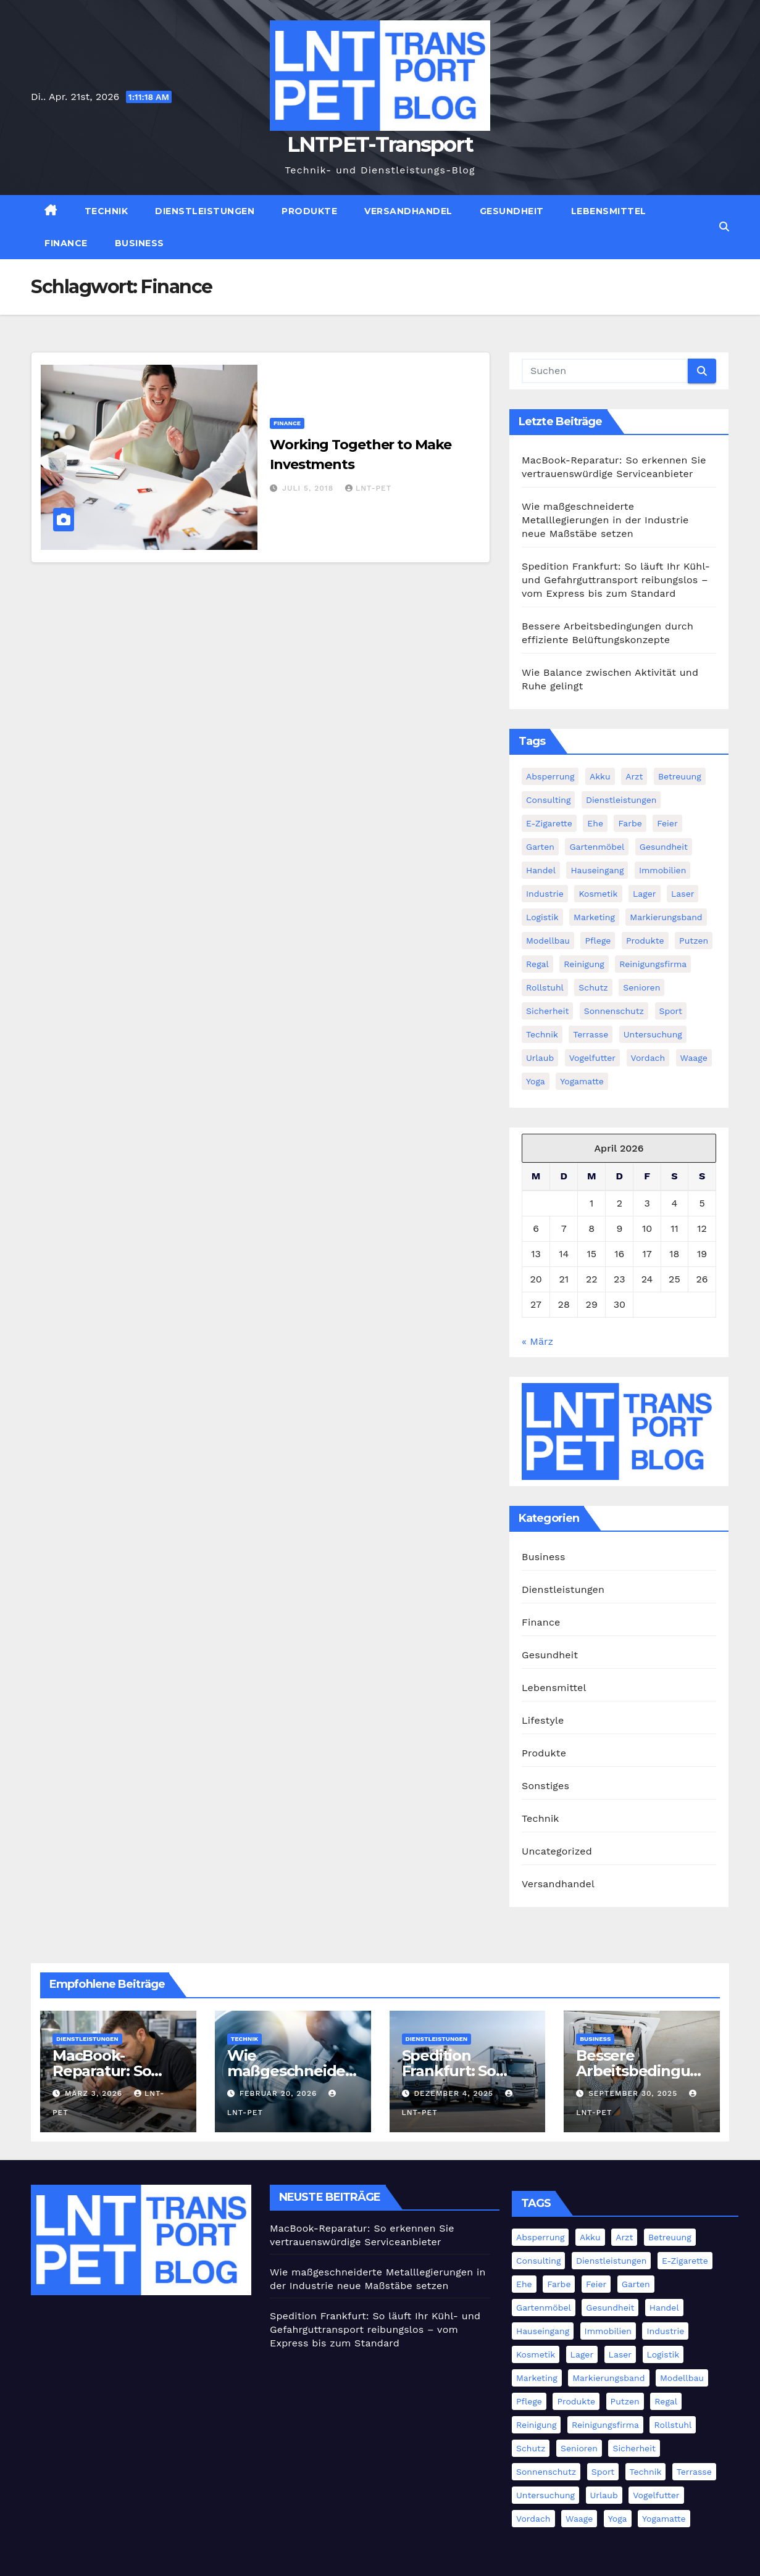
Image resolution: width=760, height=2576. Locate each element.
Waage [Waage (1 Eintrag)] (694, 1058)
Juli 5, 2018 (309, 488)
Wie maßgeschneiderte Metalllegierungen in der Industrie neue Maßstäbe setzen (605, 520)
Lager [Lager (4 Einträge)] (644, 894)
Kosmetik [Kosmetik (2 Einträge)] (597, 894)
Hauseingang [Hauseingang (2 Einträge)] (597, 870)
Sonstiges (545, 1786)
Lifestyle (543, 1720)
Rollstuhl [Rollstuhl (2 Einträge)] (545, 987)
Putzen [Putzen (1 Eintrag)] (693, 940)
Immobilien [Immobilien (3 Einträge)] (662, 870)
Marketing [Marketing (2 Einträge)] (594, 917)
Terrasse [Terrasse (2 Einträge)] (590, 1034)
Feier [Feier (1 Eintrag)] (667, 823)
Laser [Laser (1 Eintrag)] (682, 894)
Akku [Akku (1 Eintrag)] (600, 776)
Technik (106, 211)
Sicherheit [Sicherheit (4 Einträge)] (547, 1011)
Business (139, 243)
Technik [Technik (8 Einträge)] (542, 1034)
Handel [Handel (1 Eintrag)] (541, 870)
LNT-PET (368, 488)
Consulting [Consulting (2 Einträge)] (548, 800)
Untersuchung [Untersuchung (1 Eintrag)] (653, 1034)
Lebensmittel (608, 211)
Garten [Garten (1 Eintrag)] (540, 847)
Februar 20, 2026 (280, 2093)
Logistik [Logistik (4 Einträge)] (542, 917)
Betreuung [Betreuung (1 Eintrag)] (679, 776)
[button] (724, 227)
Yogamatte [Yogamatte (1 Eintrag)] (582, 1081)
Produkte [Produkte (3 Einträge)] (645, 940)
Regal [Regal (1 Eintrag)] (537, 964)
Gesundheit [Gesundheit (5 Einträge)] (664, 847)
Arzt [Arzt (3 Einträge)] (634, 776)
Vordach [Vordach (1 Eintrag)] (648, 1058)
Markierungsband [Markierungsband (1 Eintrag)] (666, 917)
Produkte (309, 211)
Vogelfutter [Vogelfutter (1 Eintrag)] (592, 1058)
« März (537, 1341)
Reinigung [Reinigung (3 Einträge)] (584, 964)
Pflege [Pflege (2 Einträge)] (598, 940)
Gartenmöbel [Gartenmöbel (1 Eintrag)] (596, 847)
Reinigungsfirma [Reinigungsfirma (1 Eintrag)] (653, 964)
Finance (66, 243)
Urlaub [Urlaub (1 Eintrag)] (540, 1058)
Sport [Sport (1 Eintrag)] (670, 1011)
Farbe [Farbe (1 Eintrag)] (629, 823)
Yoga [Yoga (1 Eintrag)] (535, 1081)
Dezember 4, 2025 (455, 2093)
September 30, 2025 (634, 2093)
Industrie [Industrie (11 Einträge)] (545, 894)
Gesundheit (512, 211)
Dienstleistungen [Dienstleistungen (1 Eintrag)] (621, 800)
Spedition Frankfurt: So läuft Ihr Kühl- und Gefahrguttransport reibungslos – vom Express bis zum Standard (616, 579)
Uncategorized (557, 1851)
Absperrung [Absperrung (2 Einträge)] (550, 776)
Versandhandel (408, 211)
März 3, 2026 (95, 2093)
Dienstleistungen (204, 211)
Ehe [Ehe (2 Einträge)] (595, 823)
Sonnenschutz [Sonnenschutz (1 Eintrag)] (614, 1011)
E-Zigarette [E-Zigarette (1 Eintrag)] (549, 823)
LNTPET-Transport (380, 144)
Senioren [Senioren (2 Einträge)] (641, 987)
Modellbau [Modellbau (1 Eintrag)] (548, 940)
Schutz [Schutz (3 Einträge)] (593, 987)
